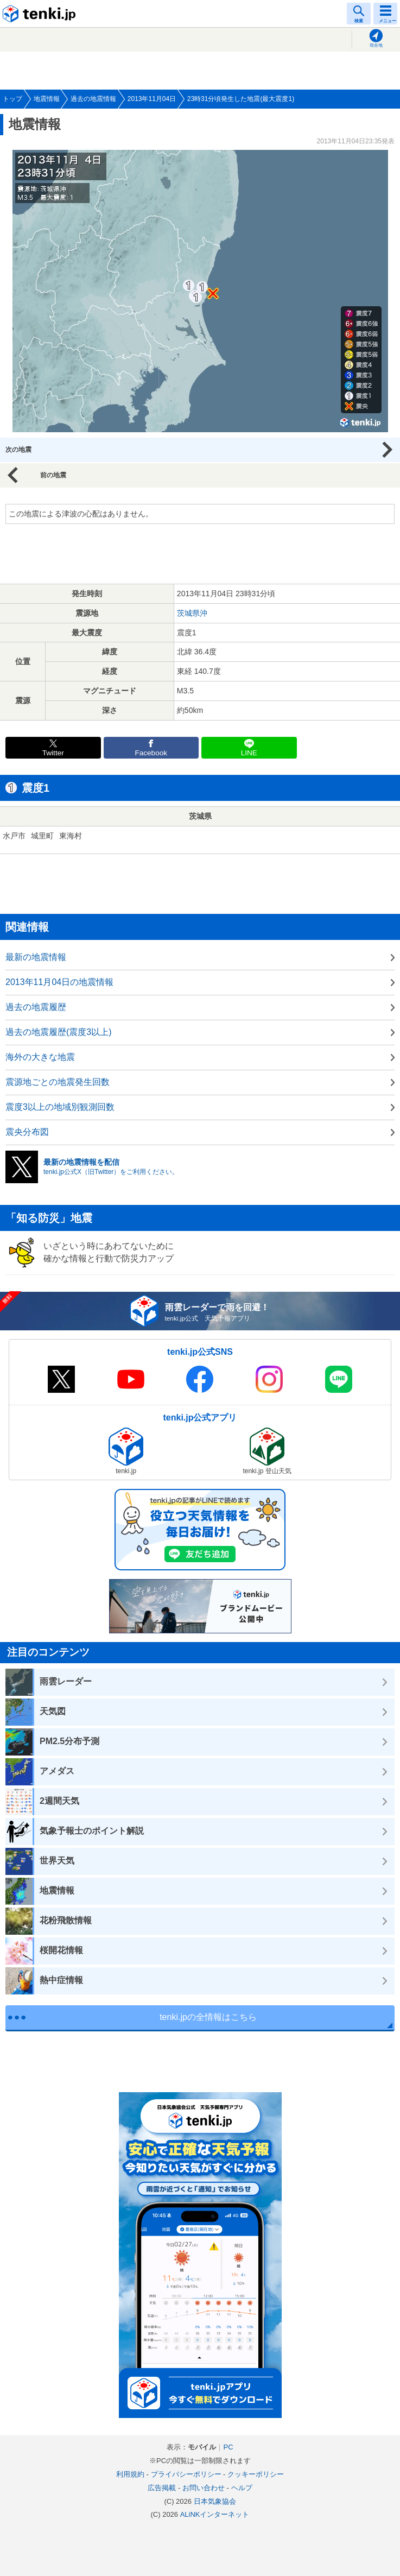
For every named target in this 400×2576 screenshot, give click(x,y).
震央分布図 (27, 1132)
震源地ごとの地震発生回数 (57, 1082)
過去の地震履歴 (35, 1007)
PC (228, 2447)
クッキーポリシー (255, 2474)
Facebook (151, 753)
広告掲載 (162, 2488)
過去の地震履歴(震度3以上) (58, 1032)
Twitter (53, 753)
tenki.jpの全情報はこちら (208, 2017)
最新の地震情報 (35, 957)
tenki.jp (40, 13)
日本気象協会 (215, 2501)
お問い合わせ (203, 2488)
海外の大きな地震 (40, 1057)
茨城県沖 (192, 613)
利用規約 (130, 2474)
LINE (249, 753)
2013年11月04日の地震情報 (59, 982)
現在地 (376, 45)
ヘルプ (241, 2488)
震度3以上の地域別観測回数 (60, 1107)
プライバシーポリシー (186, 2474)
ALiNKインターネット (215, 2514)
